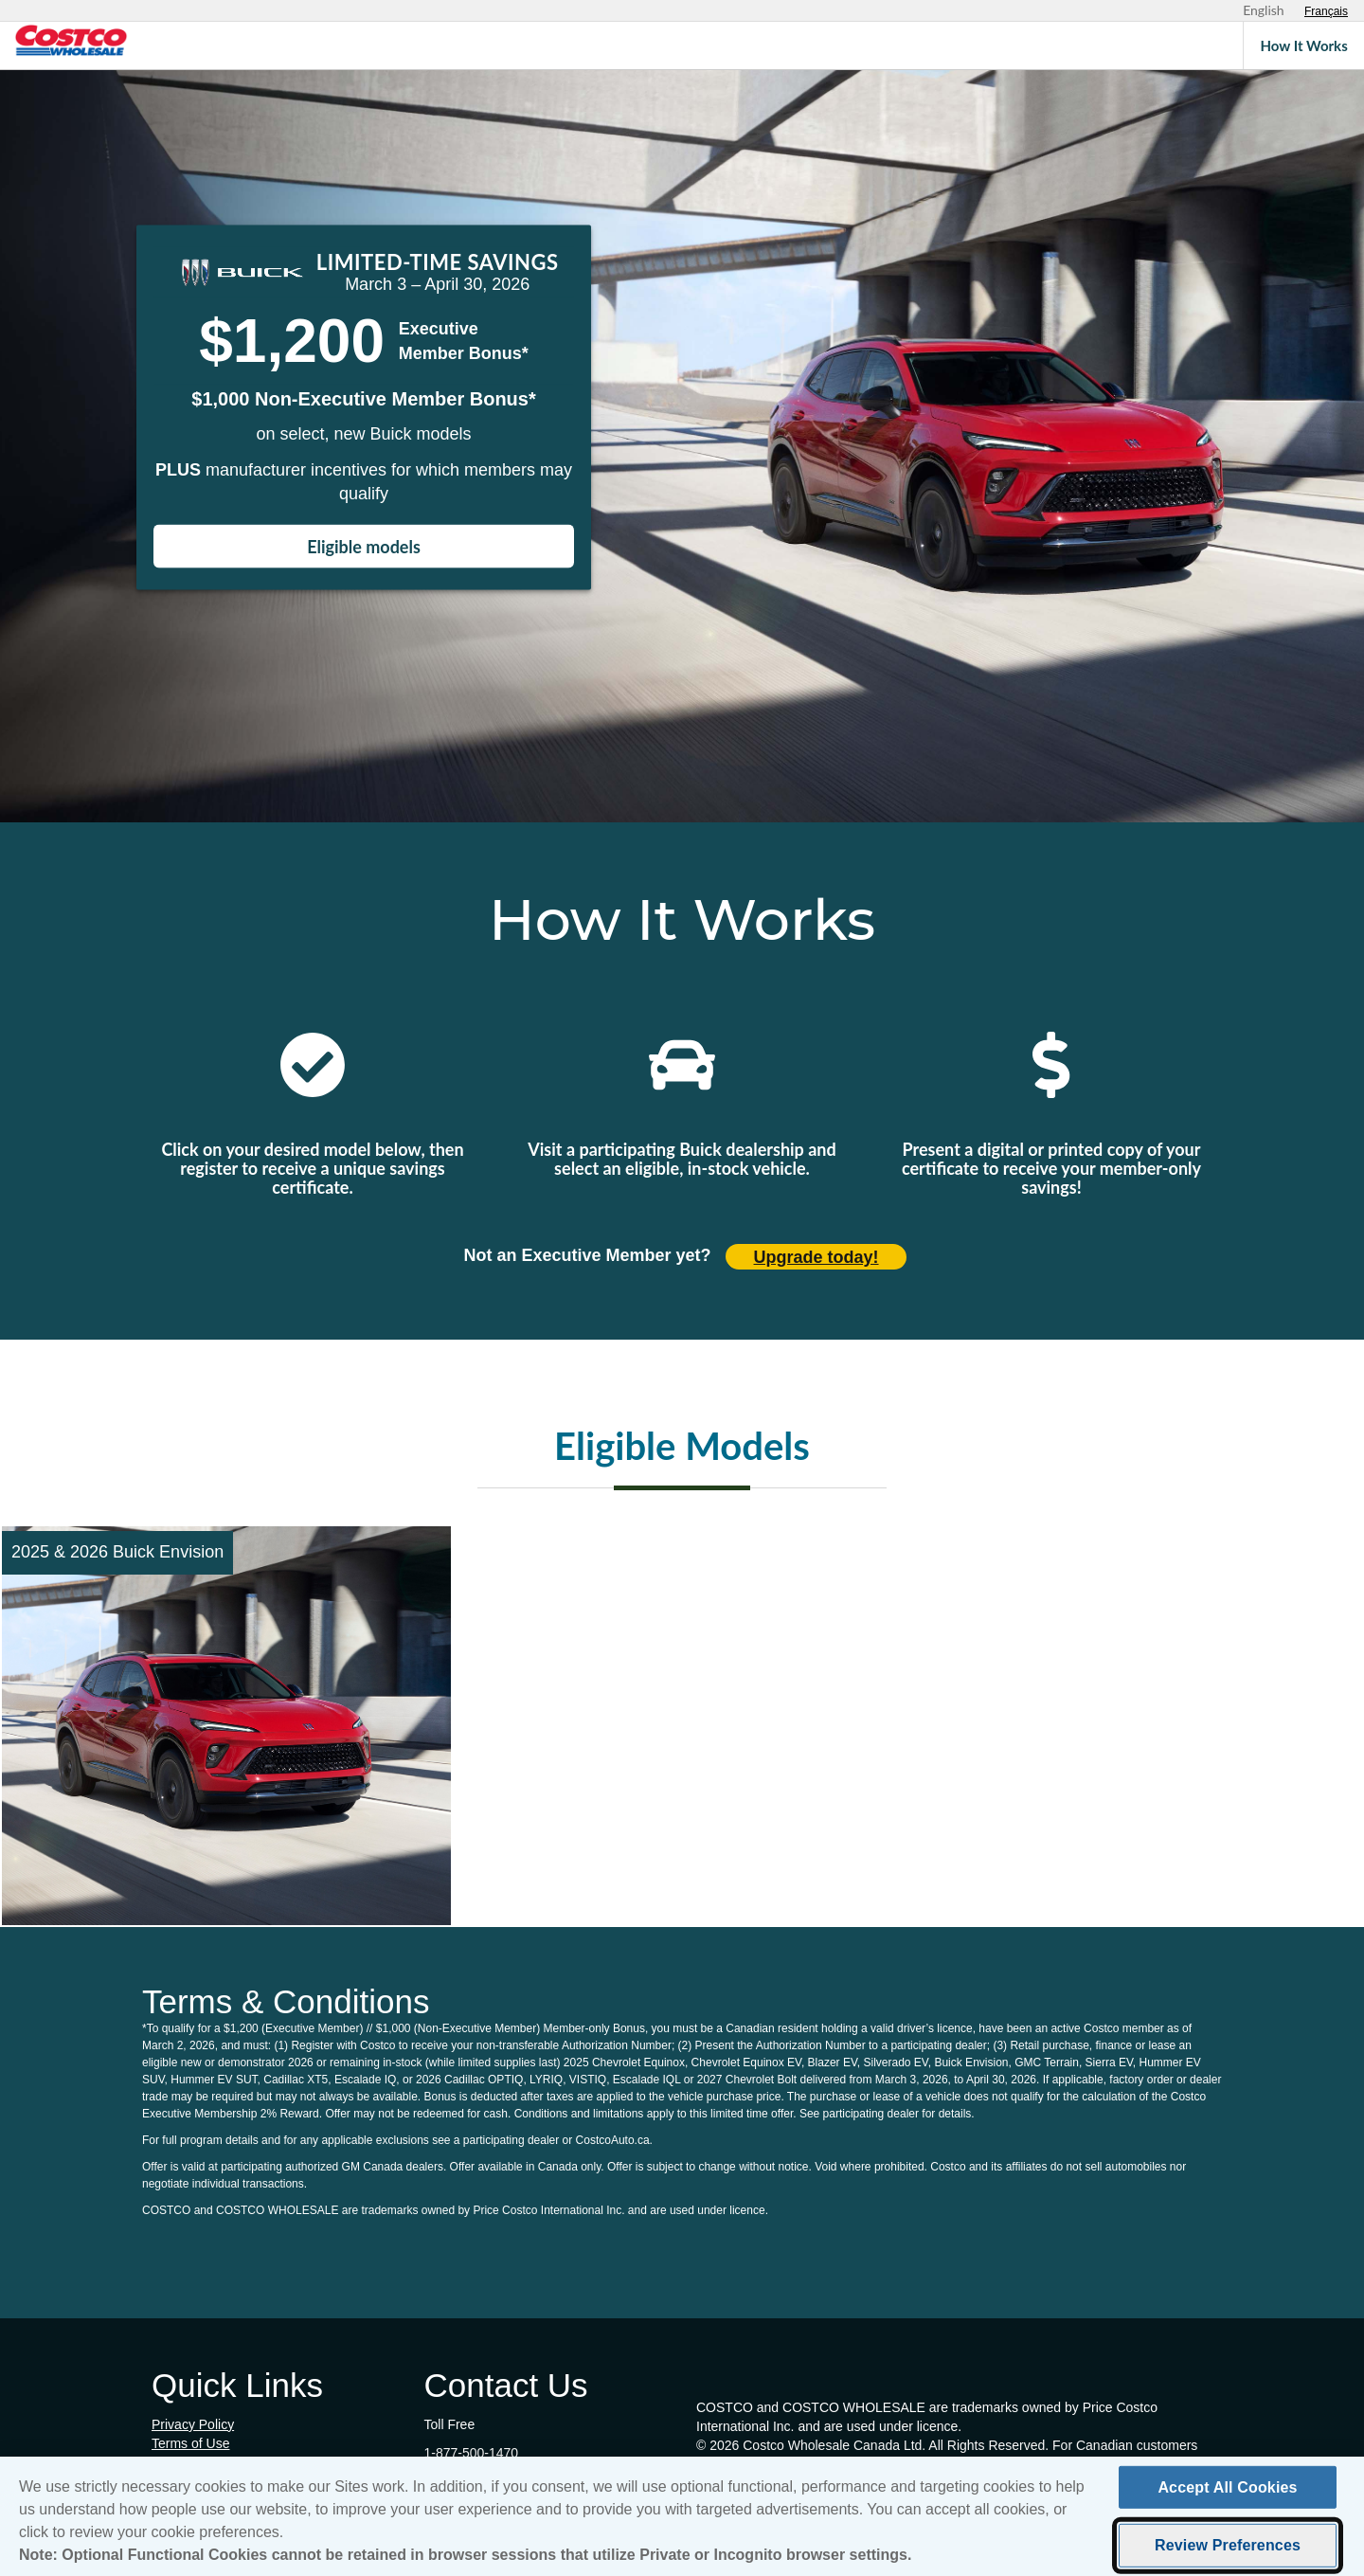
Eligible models (364, 546)
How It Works (1304, 45)
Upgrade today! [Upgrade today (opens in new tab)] (816, 1257)
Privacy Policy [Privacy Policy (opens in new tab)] (193, 2424)
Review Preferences (1228, 2552)
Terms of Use (190, 2443)
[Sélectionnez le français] (1326, 11)
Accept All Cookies (1227, 2494)
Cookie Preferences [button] (210, 2462)
